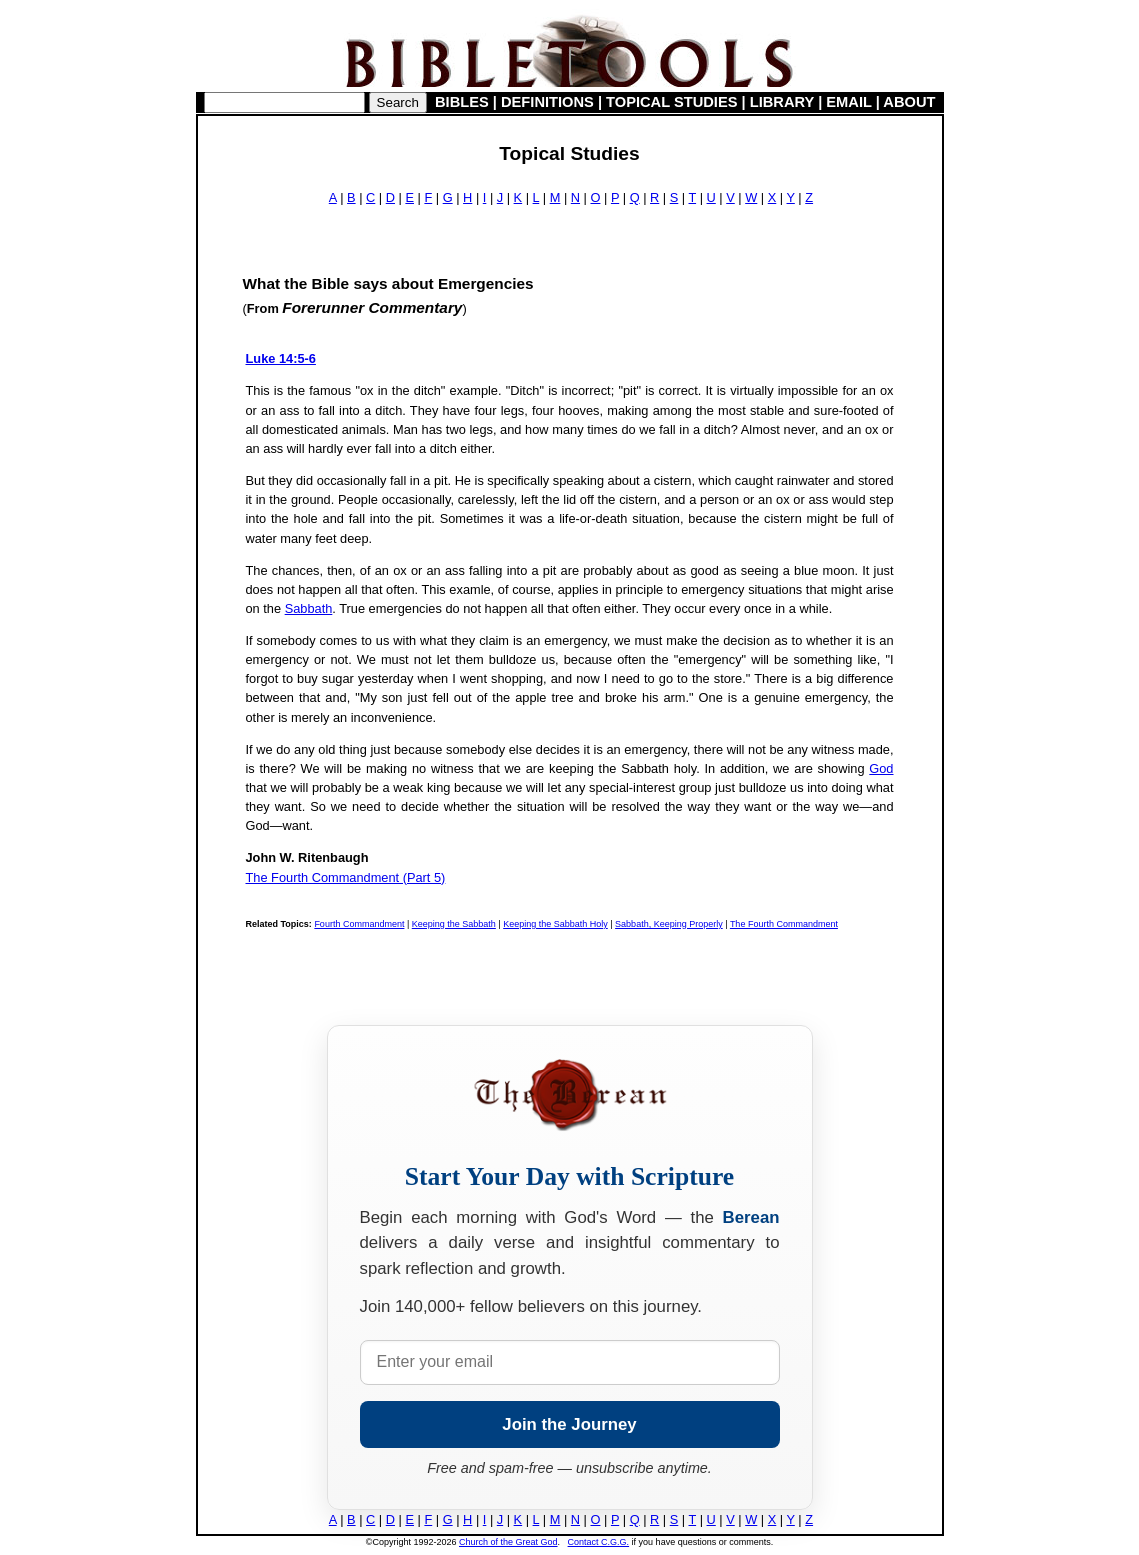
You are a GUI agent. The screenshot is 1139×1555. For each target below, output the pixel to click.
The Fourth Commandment (784, 924)
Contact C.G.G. (599, 1542)
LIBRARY (782, 102)
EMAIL (848, 102)
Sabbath (309, 608)
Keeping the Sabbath (454, 924)
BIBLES (462, 102)
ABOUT (909, 102)
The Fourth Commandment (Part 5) (346, 877)
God (881, 768)
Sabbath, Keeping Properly (669, 924)
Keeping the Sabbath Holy (555, 924)
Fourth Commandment (359, 924)
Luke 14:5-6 (281, 358)
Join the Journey (569, 1424)
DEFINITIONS (547, 102)
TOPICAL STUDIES (671, 102)
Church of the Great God (508, 1542)
